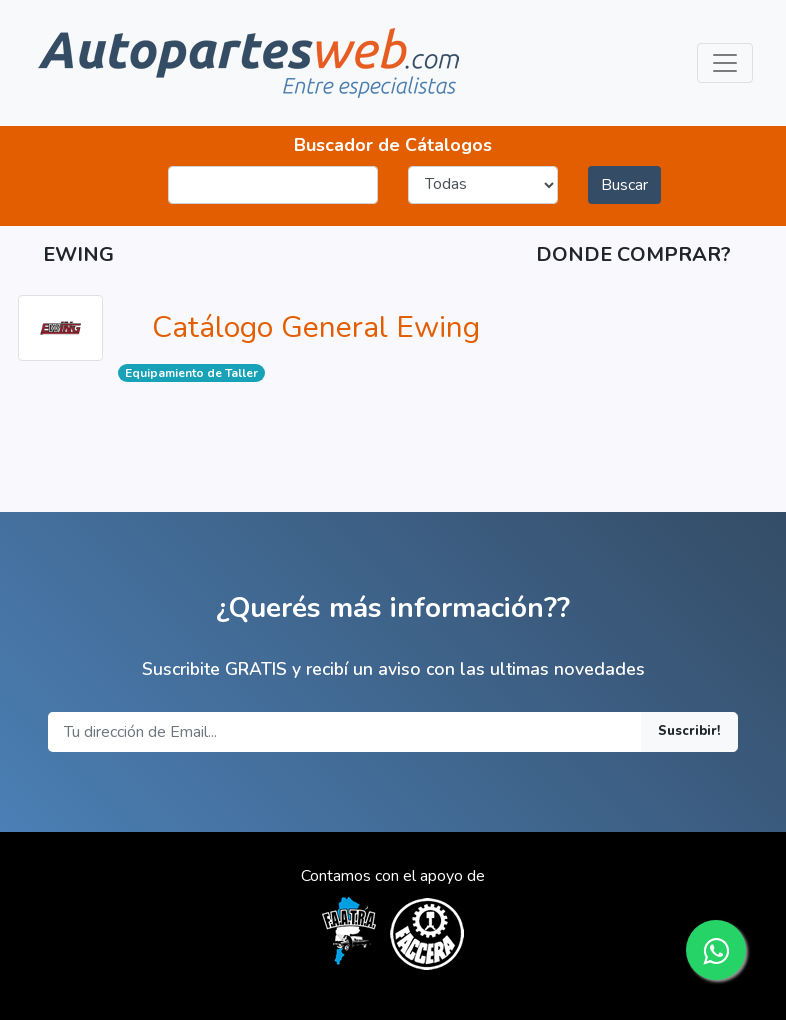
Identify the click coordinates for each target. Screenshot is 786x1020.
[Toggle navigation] (725, 63)
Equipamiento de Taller (191, 373)
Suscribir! (689, 731)
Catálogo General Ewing (316, 327)
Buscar (624, 185)
